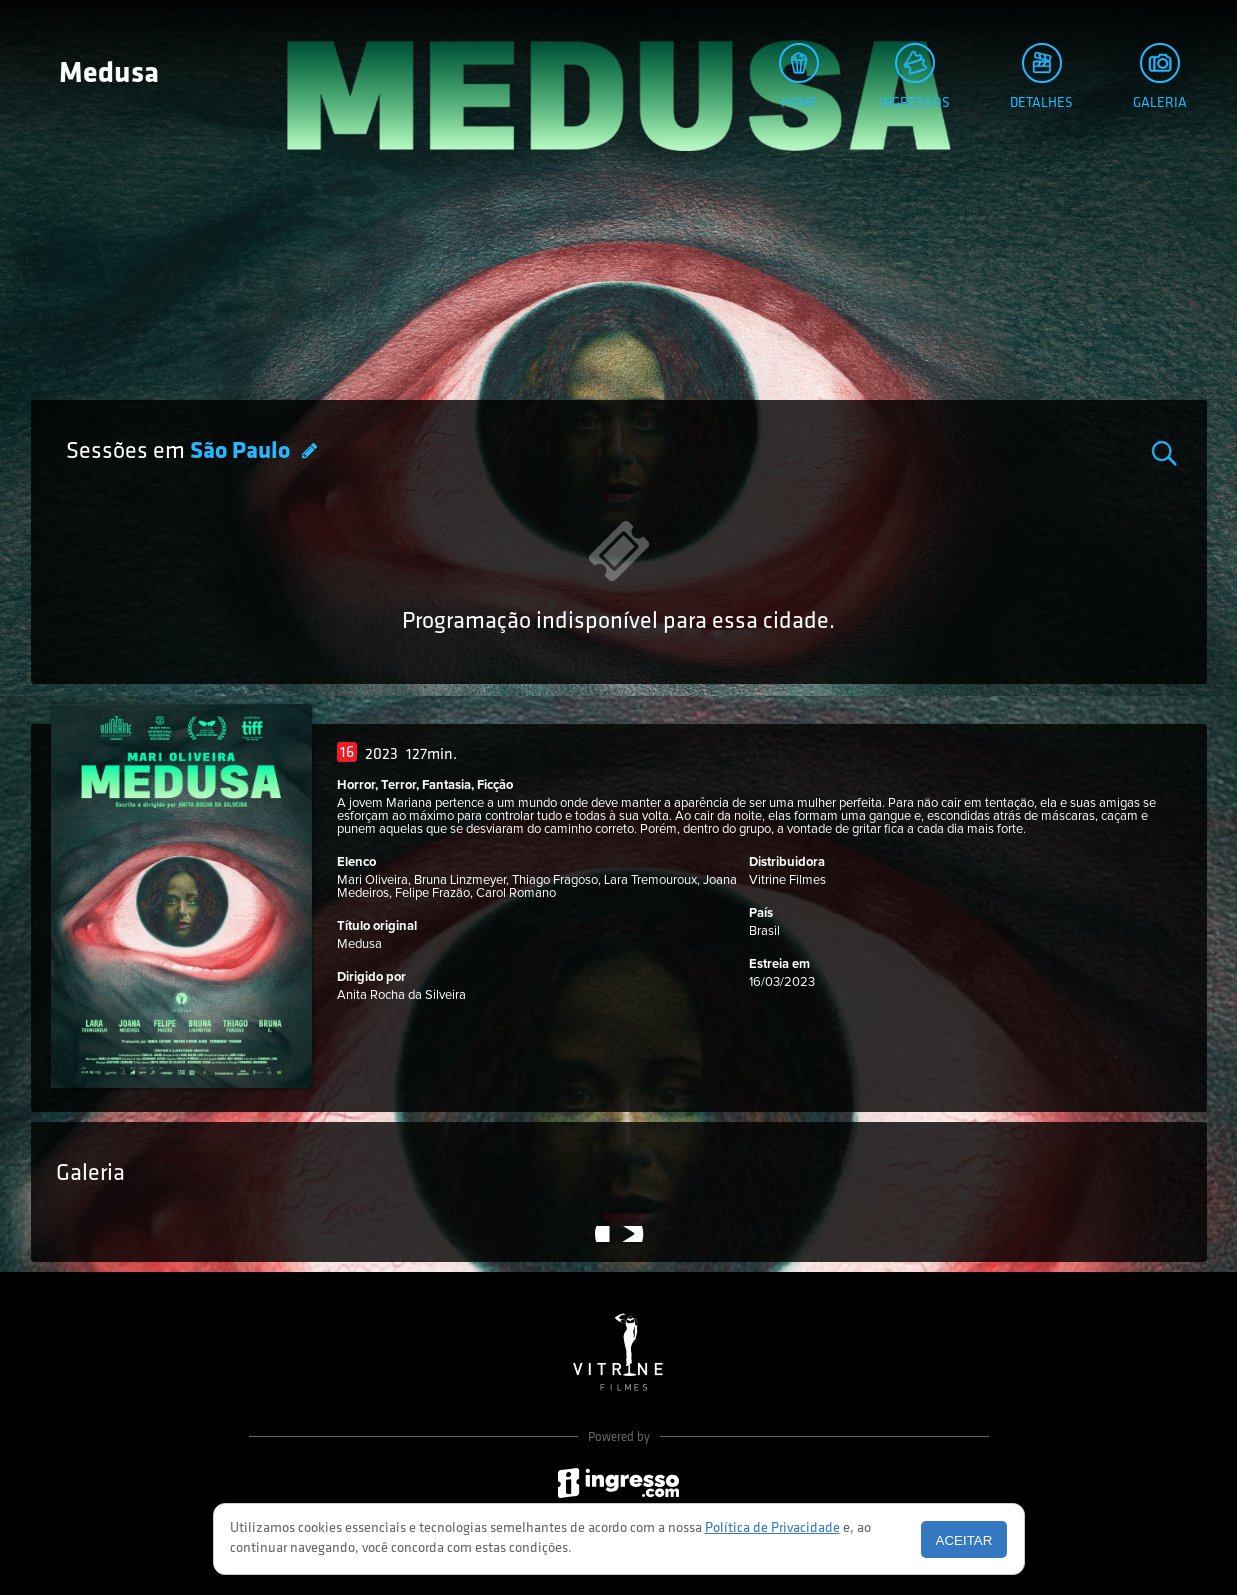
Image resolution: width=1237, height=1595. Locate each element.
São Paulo (242, 452)
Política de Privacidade (772, 1528)
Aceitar (964, 1540)
